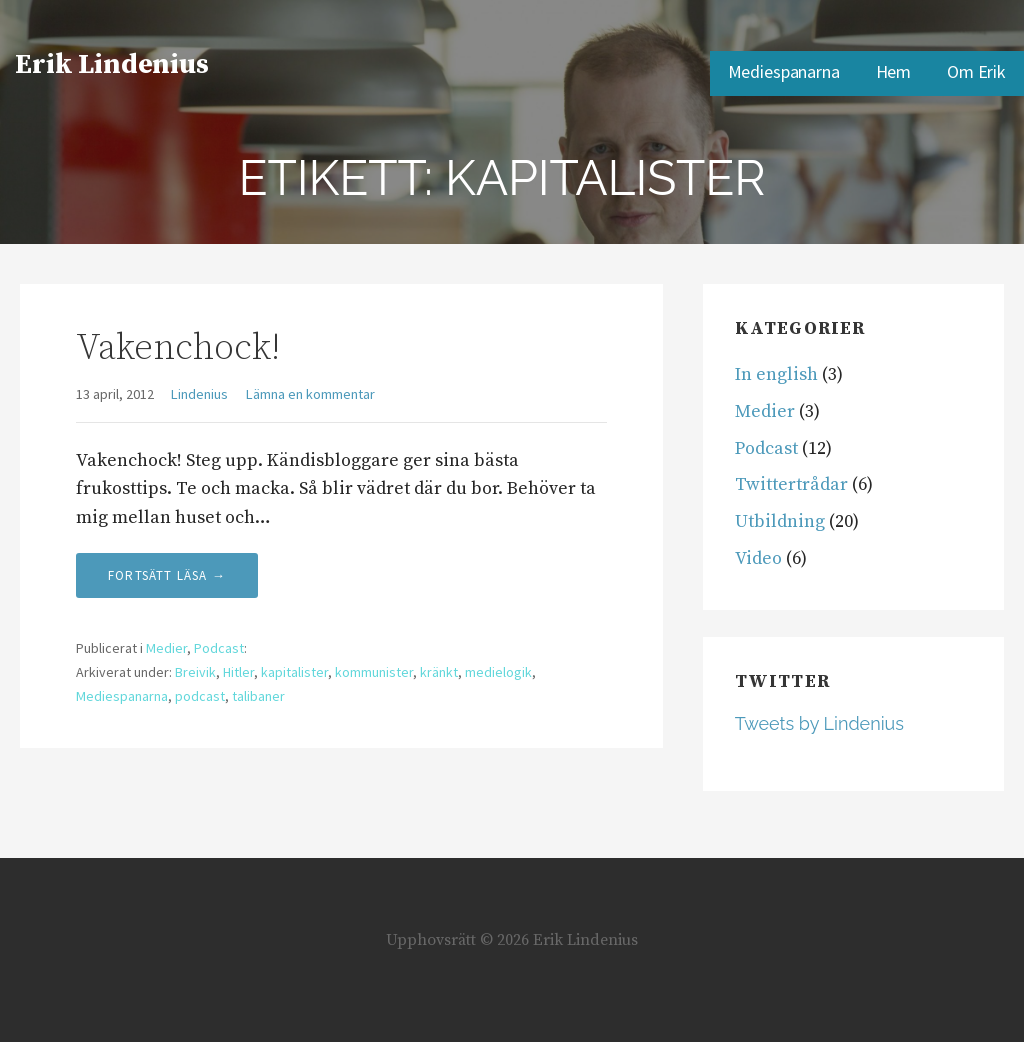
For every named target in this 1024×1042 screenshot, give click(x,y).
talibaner (258, 696)
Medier (166, 648)
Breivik (195, 672)
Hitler (238, 672)
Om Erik (976, 71)
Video (758, 558)
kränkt (439, 672)
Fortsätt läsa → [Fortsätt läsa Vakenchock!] (167, 575)
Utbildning (780, 521)
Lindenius (199, 394)
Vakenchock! (178, 348)
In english (776, 374)
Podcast (219, 648)
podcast (200, 696)
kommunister (374, 672)
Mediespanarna (784, 71)
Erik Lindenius (112, 64)
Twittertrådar (791, 484)
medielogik (498, 672)
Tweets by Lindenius (819, 723)
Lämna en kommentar (310, 394)
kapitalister (294, 672)
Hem (894, 71)
